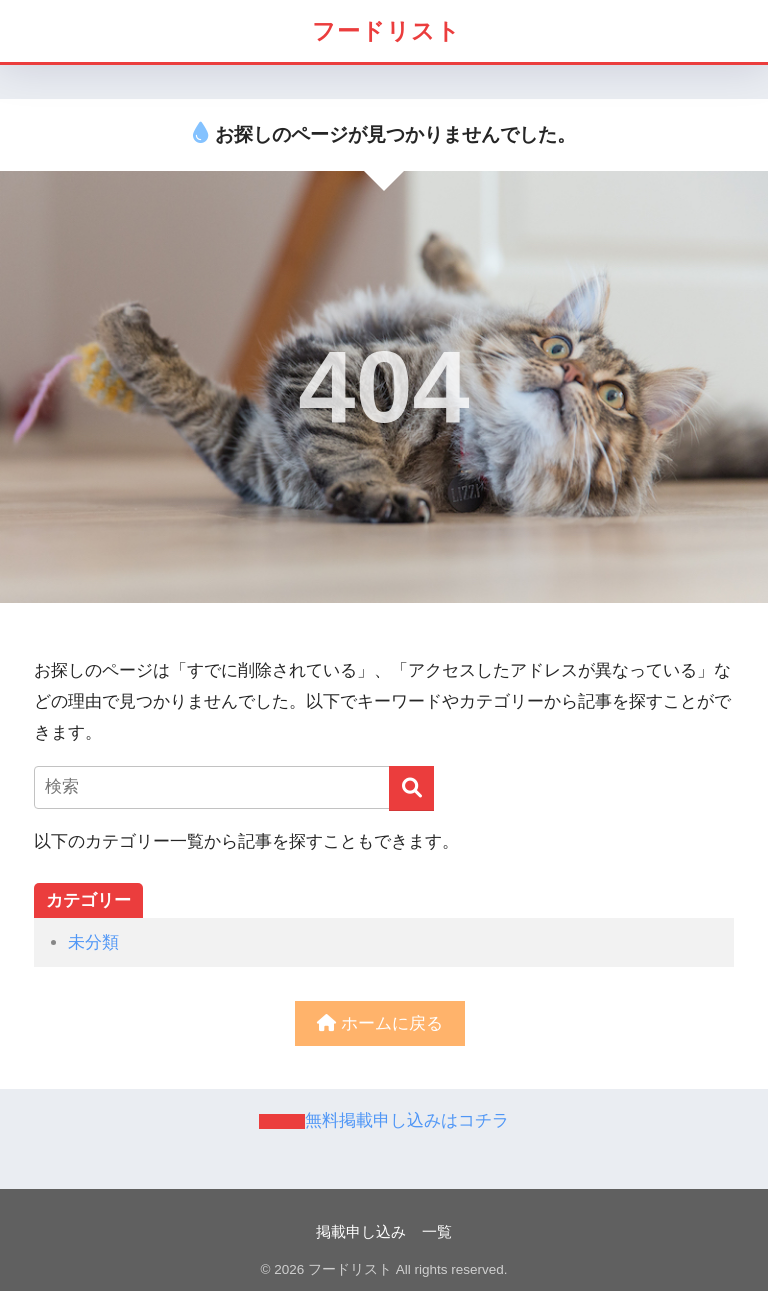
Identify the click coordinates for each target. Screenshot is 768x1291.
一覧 (437, 1232)
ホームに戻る (380, 1023)
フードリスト (386, 31)
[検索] (411, 788)
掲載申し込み (361, 1232)
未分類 (93, 942)
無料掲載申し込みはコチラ (407, 1120)
